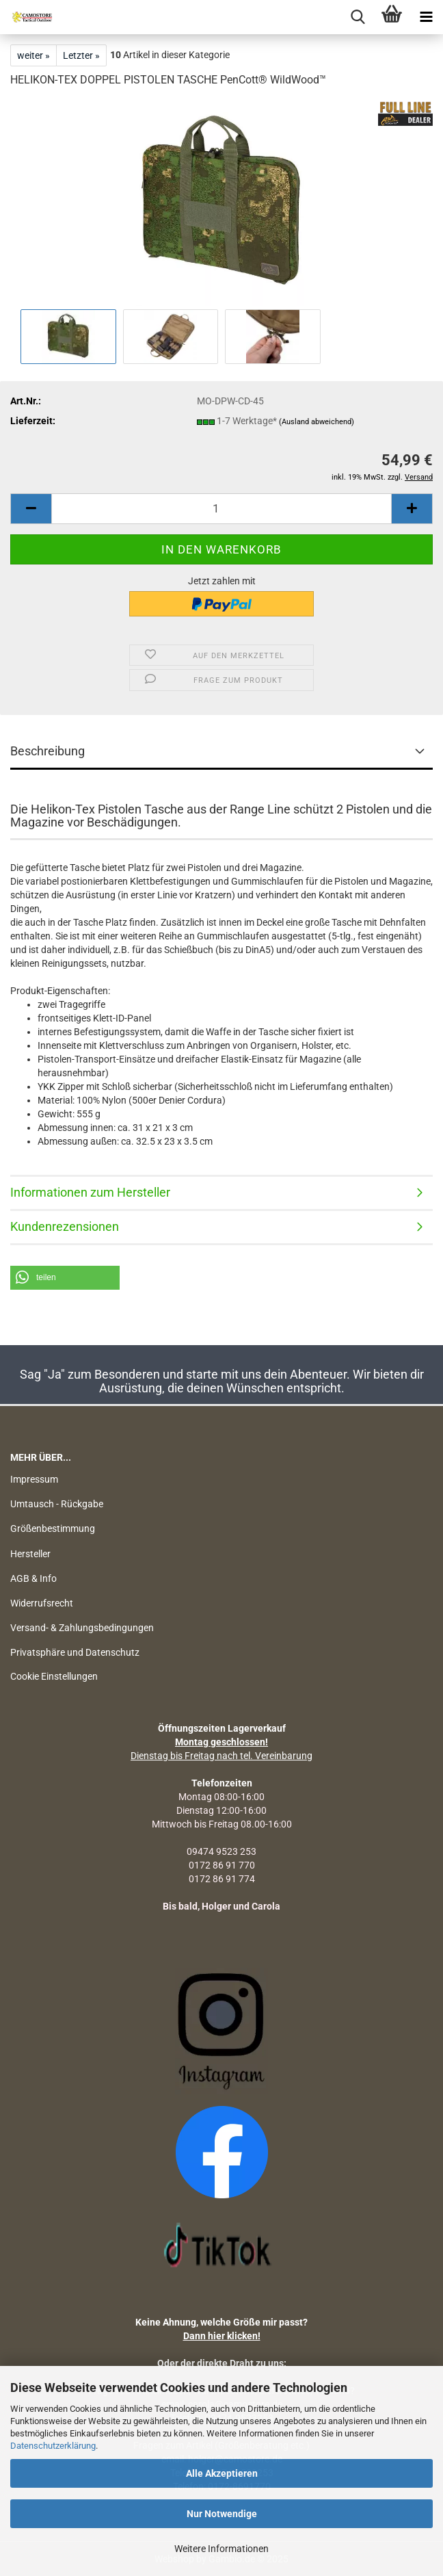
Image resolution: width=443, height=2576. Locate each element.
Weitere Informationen (221, 2548)
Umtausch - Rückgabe (56, 1503)
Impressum (34, 1479)
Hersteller (30, 1553)
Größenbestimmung (52, 1528)
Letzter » (81, 55)
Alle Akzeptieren (222, 2473)
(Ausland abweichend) (316, 421)
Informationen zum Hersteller (90, 1192)
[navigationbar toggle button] (426, 17)
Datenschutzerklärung (53, 2446)
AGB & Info (33, 1578)
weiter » (33, 55)
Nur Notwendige (222, 2513)
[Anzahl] (221, 508)
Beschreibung (47, 751)
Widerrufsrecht (41, 1603)
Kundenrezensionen (64, 1226)
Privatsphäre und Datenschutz (74, 1652)
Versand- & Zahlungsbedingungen (82, 1627)
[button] (65, 1278)
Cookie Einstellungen (54, 1676)
